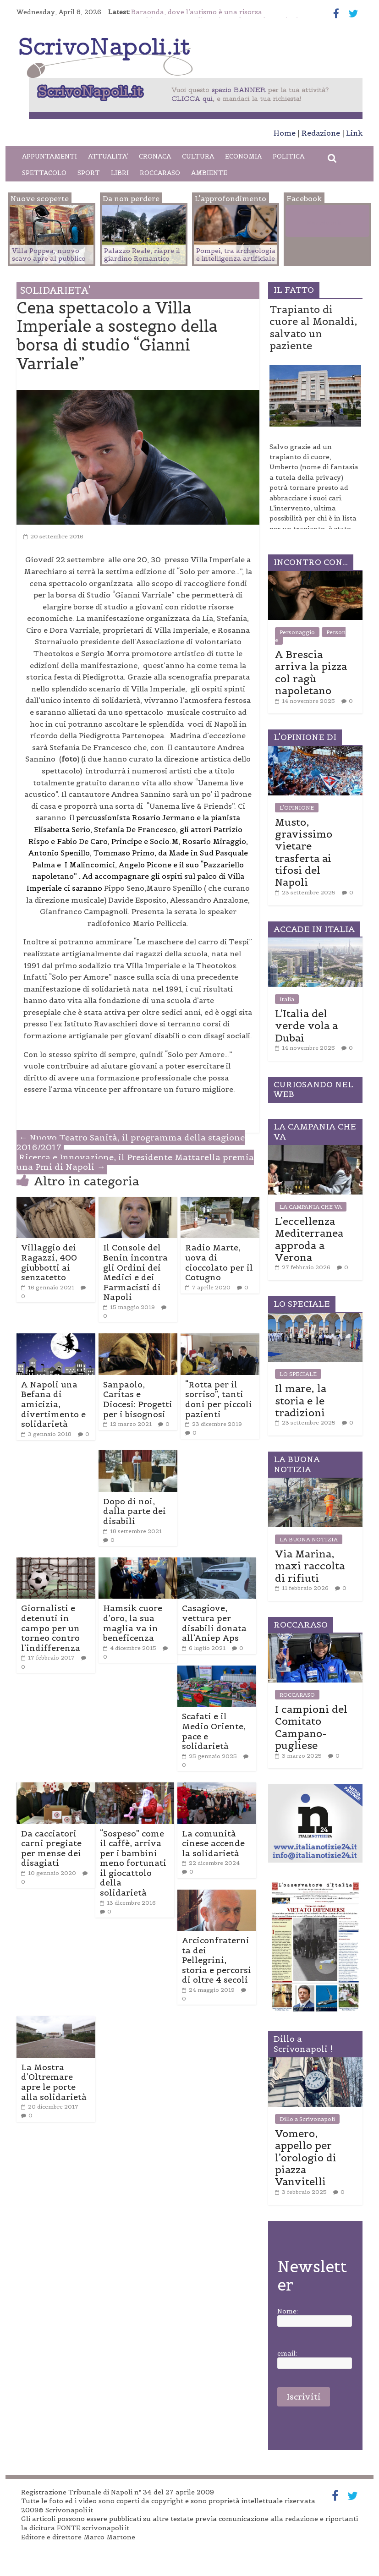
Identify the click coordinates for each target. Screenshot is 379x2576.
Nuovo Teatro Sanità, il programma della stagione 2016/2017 (130, 1142)
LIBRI (120, 173)
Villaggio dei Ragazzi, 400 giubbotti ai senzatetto (49, 1262)
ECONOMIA (243, 156)
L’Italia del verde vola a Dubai (306, 1025)
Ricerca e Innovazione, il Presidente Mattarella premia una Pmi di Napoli (135, 1162)
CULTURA (198, 156)
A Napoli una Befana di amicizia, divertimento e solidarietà (53, 1404)
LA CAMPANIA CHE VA (311, 1206)
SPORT (88, 173)
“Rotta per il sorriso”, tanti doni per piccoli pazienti (218, 1399)
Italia (287, 999)
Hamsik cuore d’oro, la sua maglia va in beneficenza (132, 1623)
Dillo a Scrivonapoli (307, 2119)
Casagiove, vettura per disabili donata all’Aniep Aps (214, 1623)
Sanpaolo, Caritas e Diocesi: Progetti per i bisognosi (137, 1399)
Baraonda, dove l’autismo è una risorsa (196, 12)
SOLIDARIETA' (55, 290)
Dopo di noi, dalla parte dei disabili (134, 1511)
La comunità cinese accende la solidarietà (213, 1843)
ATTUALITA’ (108, 156)
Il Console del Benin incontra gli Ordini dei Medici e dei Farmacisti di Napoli (135, 1272)
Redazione (321, 132)
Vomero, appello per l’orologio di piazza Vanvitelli (305, 2157)
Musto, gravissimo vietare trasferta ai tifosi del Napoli (303, 852)
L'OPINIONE (297, 807)
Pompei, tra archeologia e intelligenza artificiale (235, 255)
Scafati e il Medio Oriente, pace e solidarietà (214, 1731)
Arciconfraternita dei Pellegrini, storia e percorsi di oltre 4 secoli (216, 1960)
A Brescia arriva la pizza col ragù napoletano (311, 672)
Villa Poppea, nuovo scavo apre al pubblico (49, 255)
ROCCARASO (160, 173)
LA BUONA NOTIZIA (309, 1539)
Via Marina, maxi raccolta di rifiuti (310, 1565)
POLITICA (288, 156)
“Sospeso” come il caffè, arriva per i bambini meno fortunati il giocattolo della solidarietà (133, 1863)
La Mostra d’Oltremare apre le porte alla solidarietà (54, 2082)
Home (285, 132)
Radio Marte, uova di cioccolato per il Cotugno (219, 1262)
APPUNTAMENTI (49, 156)
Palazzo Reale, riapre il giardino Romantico (142, 255)
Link (354, 132)
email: (287, 2353)
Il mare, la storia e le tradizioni (300, 1400)
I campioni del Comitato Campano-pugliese (311, 1727)
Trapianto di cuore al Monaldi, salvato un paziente (313, 327)
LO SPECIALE (298, 1373)
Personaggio (297, 632)
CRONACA (155, 156)
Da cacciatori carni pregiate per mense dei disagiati (51, 1848)
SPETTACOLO (44, 173)
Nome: (287, 2311)
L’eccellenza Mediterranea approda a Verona (309, 1239)
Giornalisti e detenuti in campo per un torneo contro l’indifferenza (50, 1628)
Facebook (323, 222)
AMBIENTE (209, 173)
